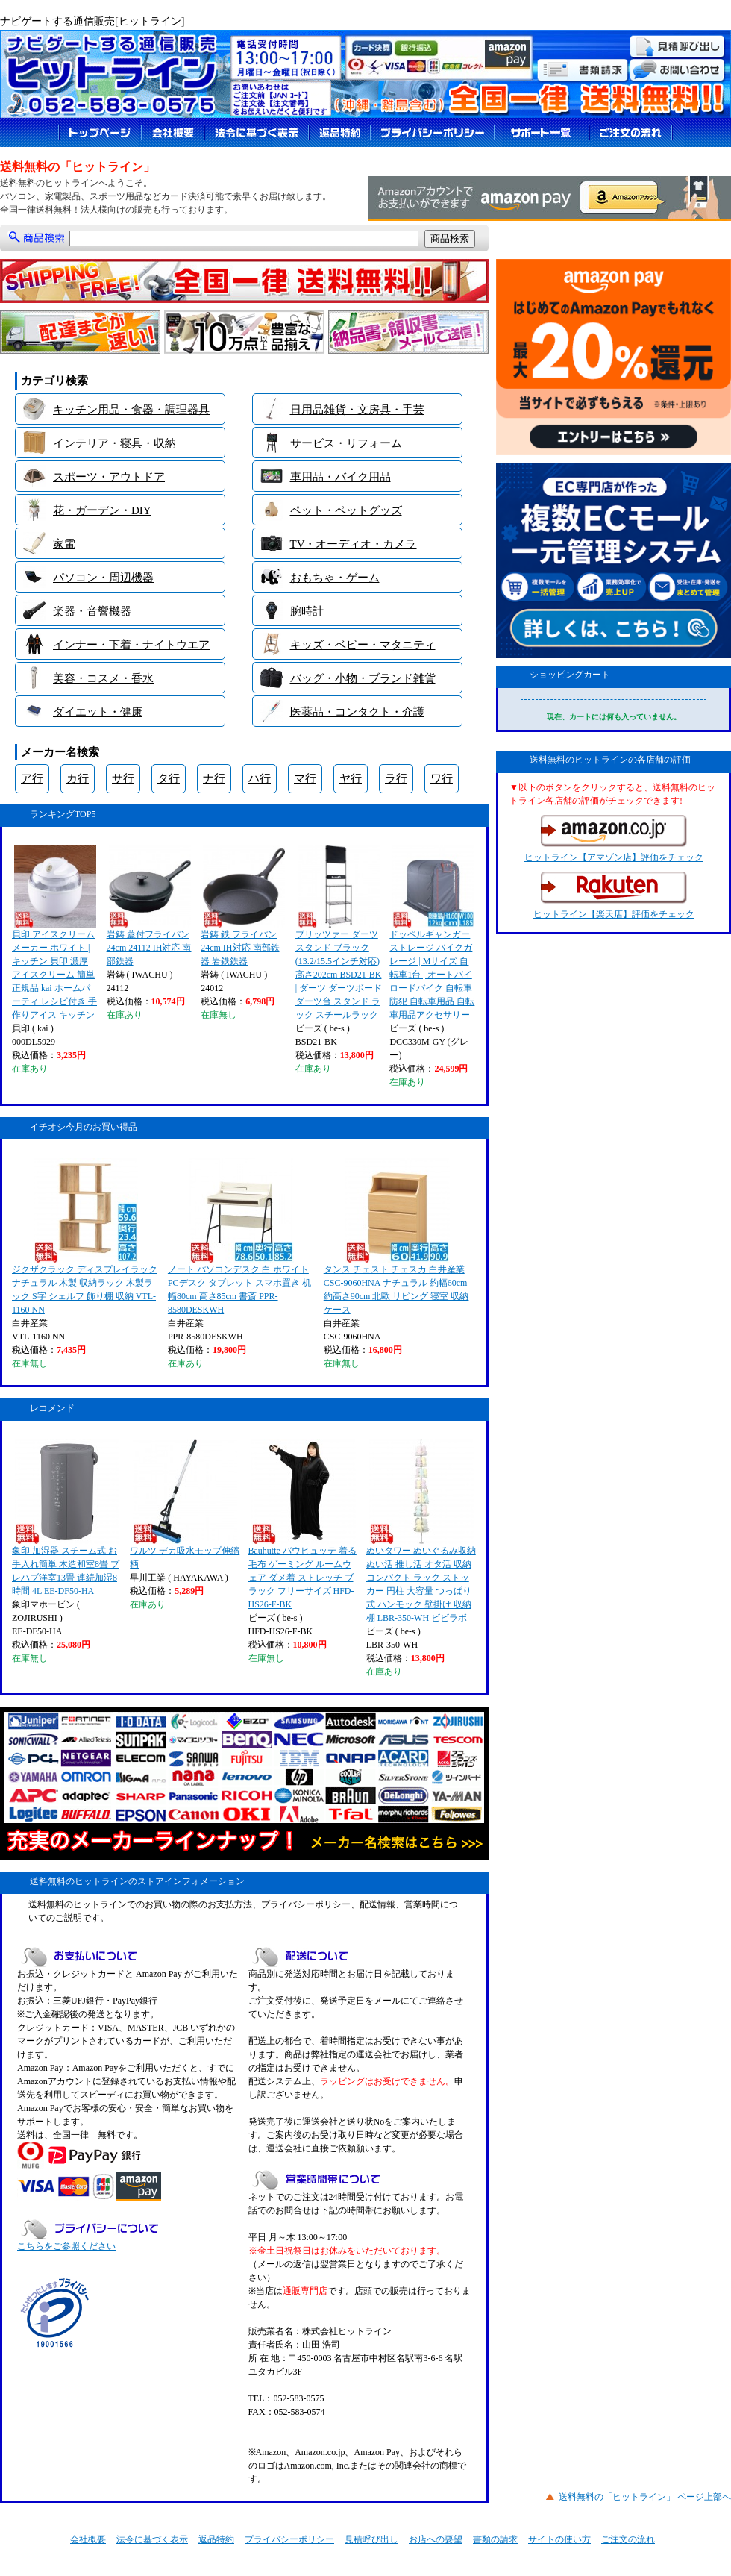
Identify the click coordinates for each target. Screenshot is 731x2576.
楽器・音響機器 (92, 611)
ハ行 (259, 778)
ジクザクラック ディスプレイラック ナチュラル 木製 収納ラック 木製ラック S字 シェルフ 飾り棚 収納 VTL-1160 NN (84, 1236)
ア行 (32, 778)
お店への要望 (435, 2539)
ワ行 (441, 778)
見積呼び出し (371, 2539)
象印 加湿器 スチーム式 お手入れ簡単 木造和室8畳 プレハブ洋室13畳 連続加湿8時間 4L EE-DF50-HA (65, 1517)
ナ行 (214, 778)
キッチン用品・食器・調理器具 (131, 410)
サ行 (123, 778)
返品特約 (216, 2539)
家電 (64, 544)
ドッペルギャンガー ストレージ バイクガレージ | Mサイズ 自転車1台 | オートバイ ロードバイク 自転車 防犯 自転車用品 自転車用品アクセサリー (431, 932)
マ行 (305, 778)
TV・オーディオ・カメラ (353, 544)
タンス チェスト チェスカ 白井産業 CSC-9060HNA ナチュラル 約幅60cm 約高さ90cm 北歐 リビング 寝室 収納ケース (396, 1236)
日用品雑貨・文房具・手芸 (357, 410)
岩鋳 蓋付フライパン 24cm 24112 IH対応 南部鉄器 (149, 905)
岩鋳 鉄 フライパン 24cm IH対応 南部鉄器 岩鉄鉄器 (243, 905)
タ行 (168, 778)
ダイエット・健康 (97, 712)
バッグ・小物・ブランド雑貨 (363, 678)
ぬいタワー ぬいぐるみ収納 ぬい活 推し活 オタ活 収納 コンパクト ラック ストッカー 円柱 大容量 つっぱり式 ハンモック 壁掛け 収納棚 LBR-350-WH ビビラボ (421, 1531)
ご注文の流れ (628, 2539)
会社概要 (88, 2539)
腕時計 (307, 611)
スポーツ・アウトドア (109, 477)
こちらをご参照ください (66, 2246)
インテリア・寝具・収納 (114, 443)
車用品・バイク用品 (340, 477)
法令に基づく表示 (152, 2539)
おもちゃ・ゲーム (335, 578)
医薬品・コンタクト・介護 (357, 712)
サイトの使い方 (559, 2539)
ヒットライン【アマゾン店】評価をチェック (613, 839)
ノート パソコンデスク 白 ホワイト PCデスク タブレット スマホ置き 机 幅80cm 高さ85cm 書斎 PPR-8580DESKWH (239, 1236)
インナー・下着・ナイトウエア (131, 645)
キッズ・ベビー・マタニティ (363, 645)
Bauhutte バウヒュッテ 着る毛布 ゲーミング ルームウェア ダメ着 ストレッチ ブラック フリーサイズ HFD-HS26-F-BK (302, 1524)
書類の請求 (495, 2539)
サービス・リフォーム (346, 443)
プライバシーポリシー (289, 2539)
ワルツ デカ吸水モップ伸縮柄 (184, 1504)
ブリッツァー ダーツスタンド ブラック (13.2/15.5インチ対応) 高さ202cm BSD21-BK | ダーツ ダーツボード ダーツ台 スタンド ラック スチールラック (338, 932)
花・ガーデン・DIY (102, 510)
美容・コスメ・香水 (103, 678)
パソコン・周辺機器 (103, 578)
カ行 (77, 778)
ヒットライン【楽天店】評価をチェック (613, 895)
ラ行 (396, 778)
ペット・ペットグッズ (346, 510)
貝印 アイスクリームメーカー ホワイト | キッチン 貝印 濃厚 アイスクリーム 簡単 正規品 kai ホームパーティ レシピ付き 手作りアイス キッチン (54, 932)
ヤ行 (350, 778)
